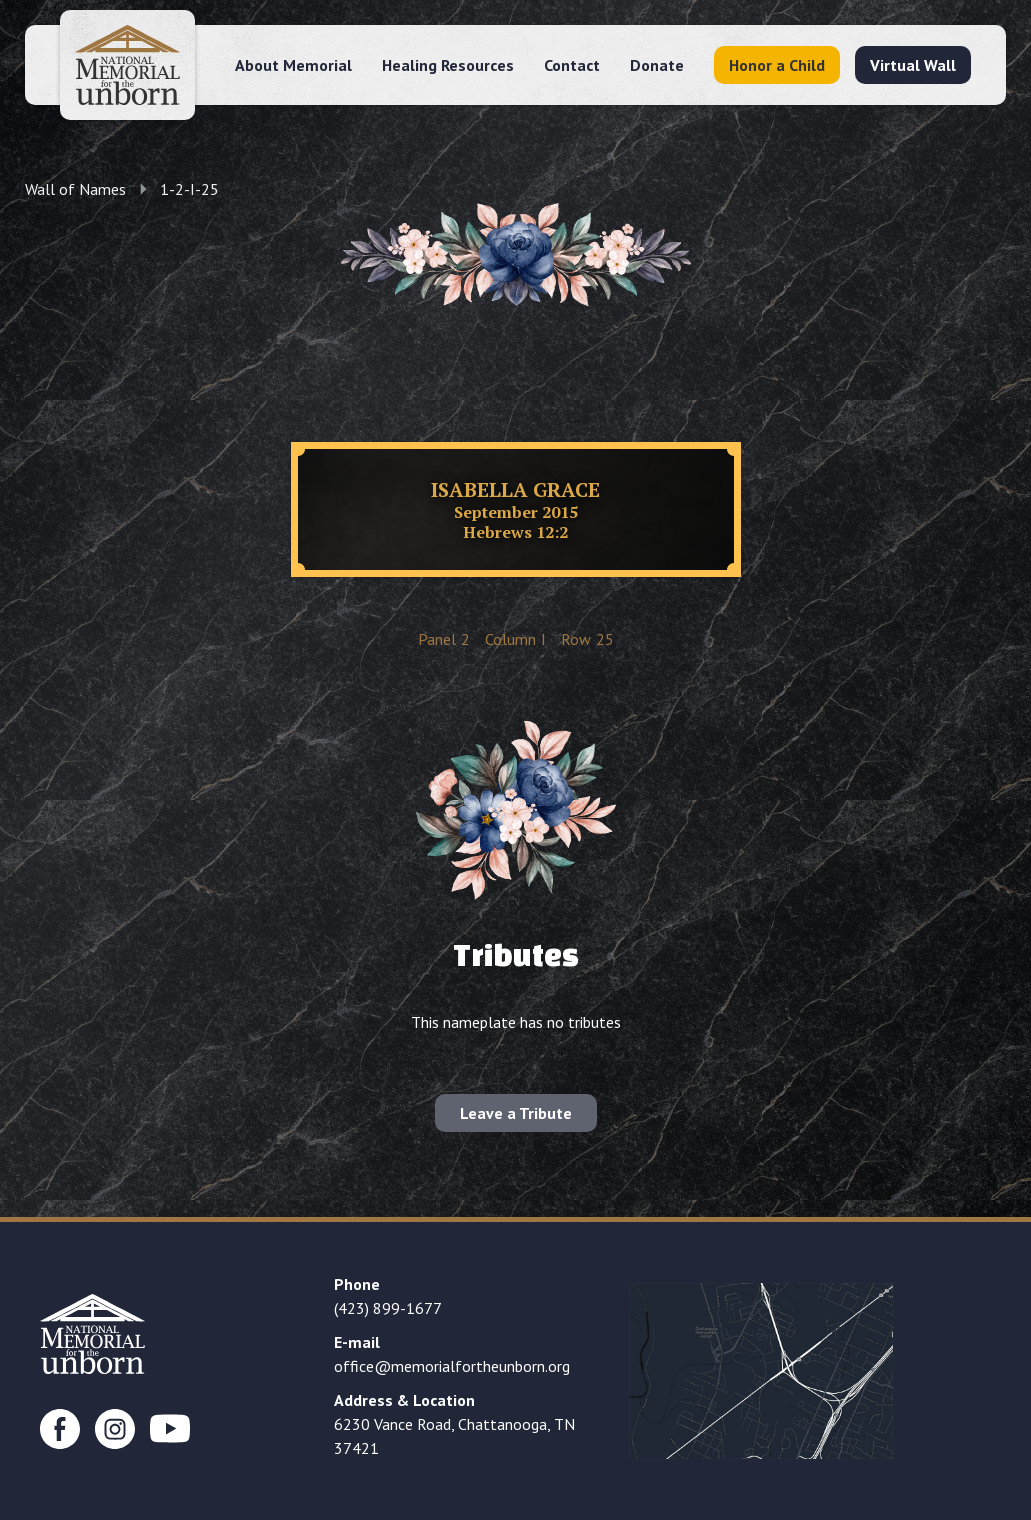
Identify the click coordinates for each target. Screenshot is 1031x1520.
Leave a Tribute (516, 1113)
